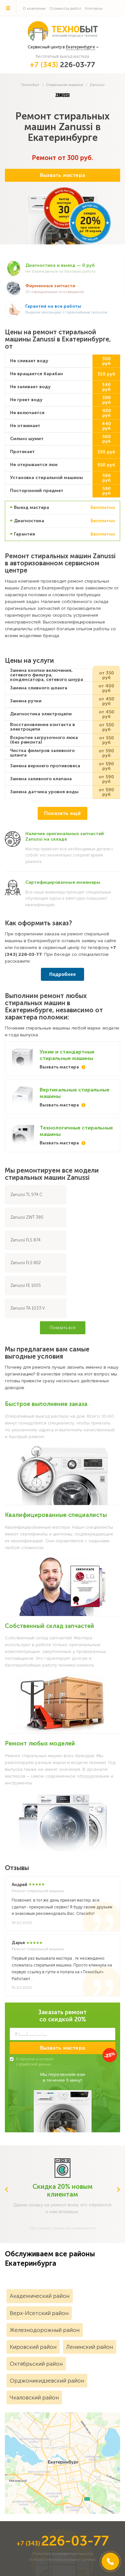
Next (118, 2189)
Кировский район (33, 2347)
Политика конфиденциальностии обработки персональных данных (62, 2556)
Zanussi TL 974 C (26, 1194)
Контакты (94, 8)
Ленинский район (89, 2347)
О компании (34, 8)
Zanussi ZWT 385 (27, 1217)
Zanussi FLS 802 (25, 1262)
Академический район (39, 2296)
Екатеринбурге (80, 47)
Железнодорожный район (45, 2330)
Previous (6, 2189)
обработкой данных (35, 2064)
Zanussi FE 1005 (25, 1285)
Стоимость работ (65, 8)
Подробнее (62, 974)
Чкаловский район (34, 2397)
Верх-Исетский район (39, 2313)
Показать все (63, 1327)
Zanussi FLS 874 (25, 1240)
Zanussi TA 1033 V (27, 1308)
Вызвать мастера (62, 175)
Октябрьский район (36, 2363)
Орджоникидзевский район (47, 2380)
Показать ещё (62, 813)
